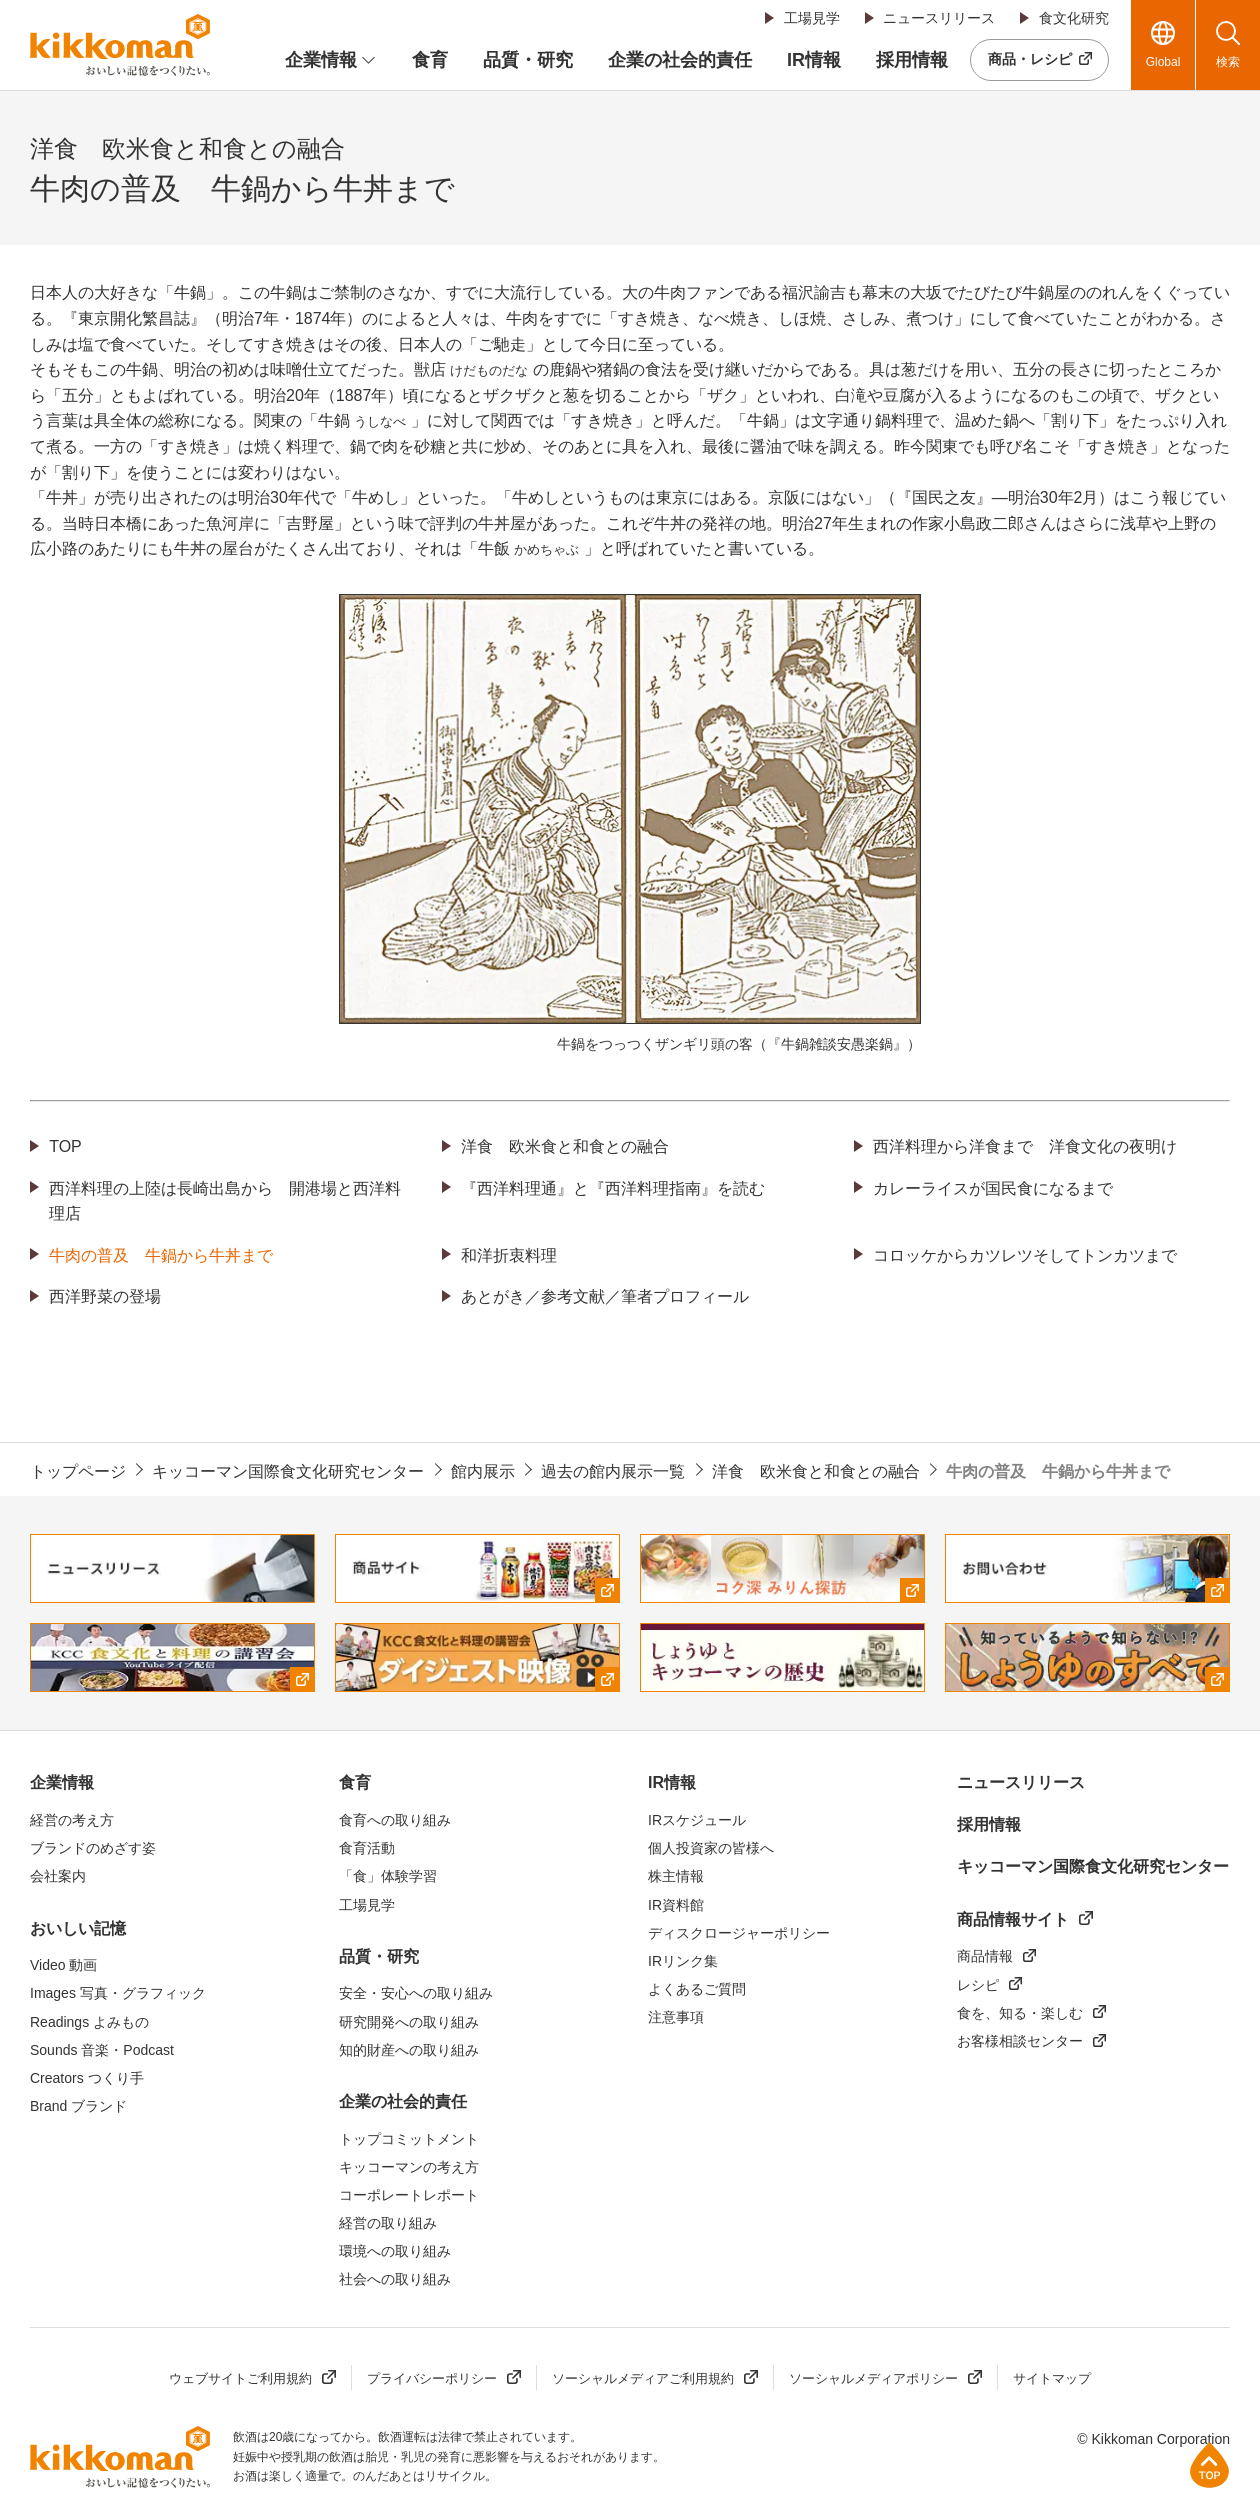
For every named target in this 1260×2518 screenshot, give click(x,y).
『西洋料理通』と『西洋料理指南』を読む (613, 1188)
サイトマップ (1052, 2378)
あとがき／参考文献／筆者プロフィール (605, 1296)
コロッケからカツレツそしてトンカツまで (1025, 1255)
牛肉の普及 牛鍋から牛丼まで (161, 1255)
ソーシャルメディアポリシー (873, 2378)
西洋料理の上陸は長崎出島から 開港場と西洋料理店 (225, 1201)
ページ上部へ (1209, 2464)
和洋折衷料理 (509, 1255)
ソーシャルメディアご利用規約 (643, 2378)
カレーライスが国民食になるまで (993, 1188)
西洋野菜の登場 (105, 1296)
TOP (65, 1146)
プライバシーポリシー (432, 2378)
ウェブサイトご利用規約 (240, 2378)
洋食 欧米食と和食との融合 (565, 1146)
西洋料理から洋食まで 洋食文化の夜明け (1025, 1146)
